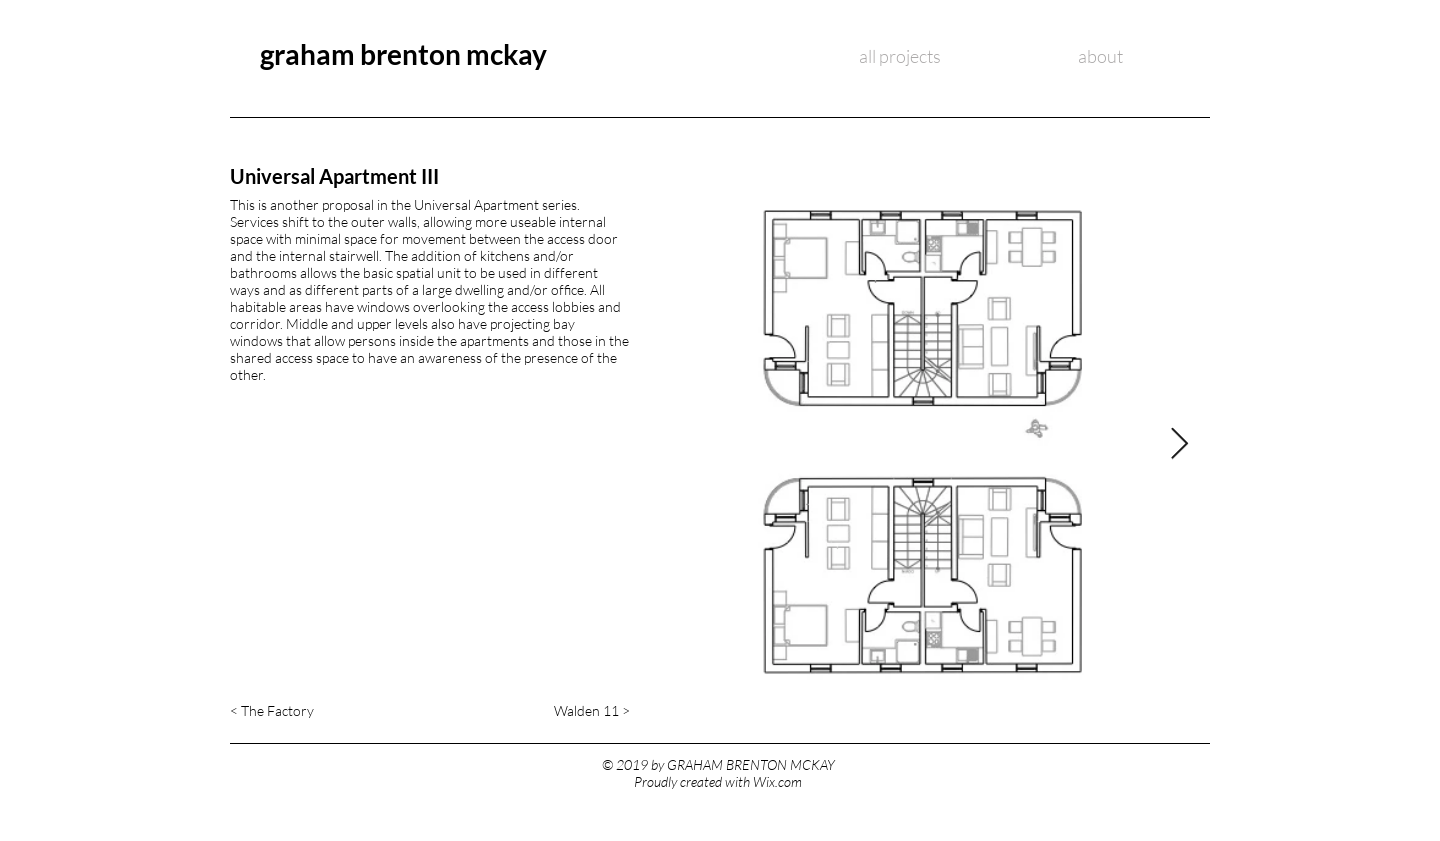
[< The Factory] (292, 711)
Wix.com (777, 781)
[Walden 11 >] (551, 711)
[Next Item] (1179, 445)
